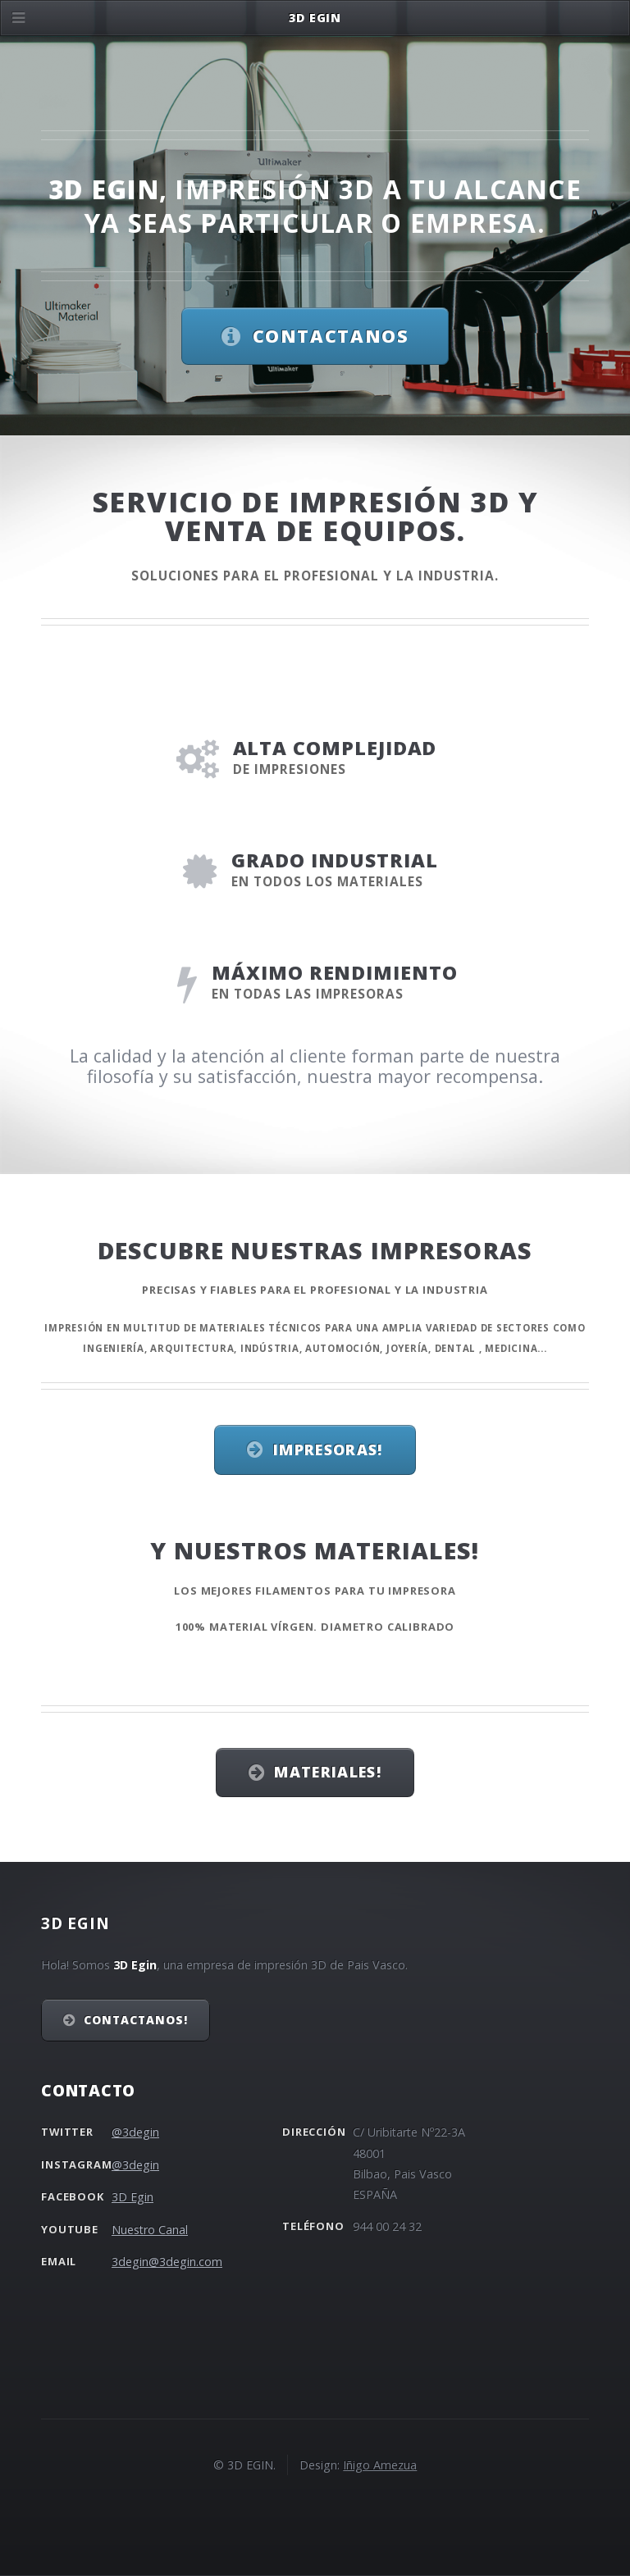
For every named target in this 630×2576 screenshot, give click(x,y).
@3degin (135, 2132)
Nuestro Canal (150, 2229)
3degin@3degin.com (167, 2261)
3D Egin (132, 2197)
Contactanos (331, 336)
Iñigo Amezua (380, 2465)
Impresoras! (328, 1449)
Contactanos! (136, 2020)
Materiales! (327, 1772)
